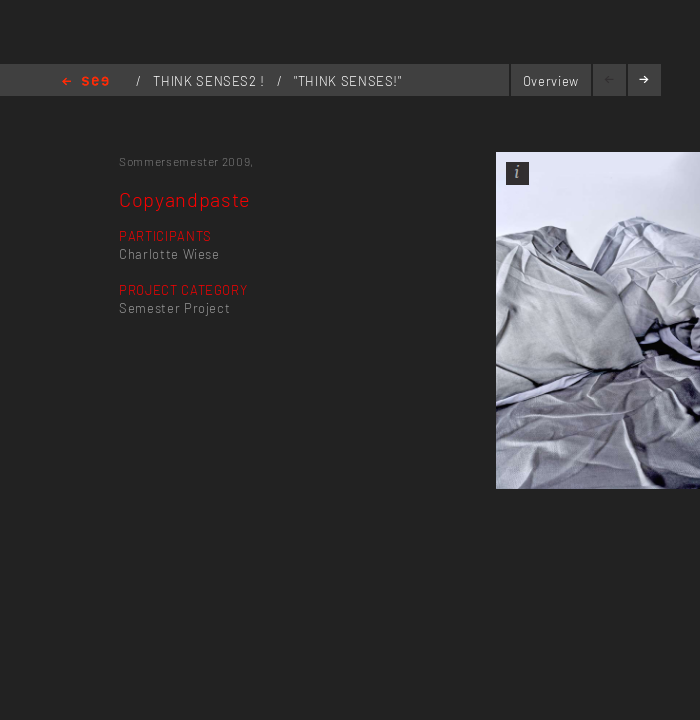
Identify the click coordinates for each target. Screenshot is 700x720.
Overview (551, 81)
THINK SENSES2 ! (210, 81)
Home (85, 82)
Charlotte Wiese (169, 254)
